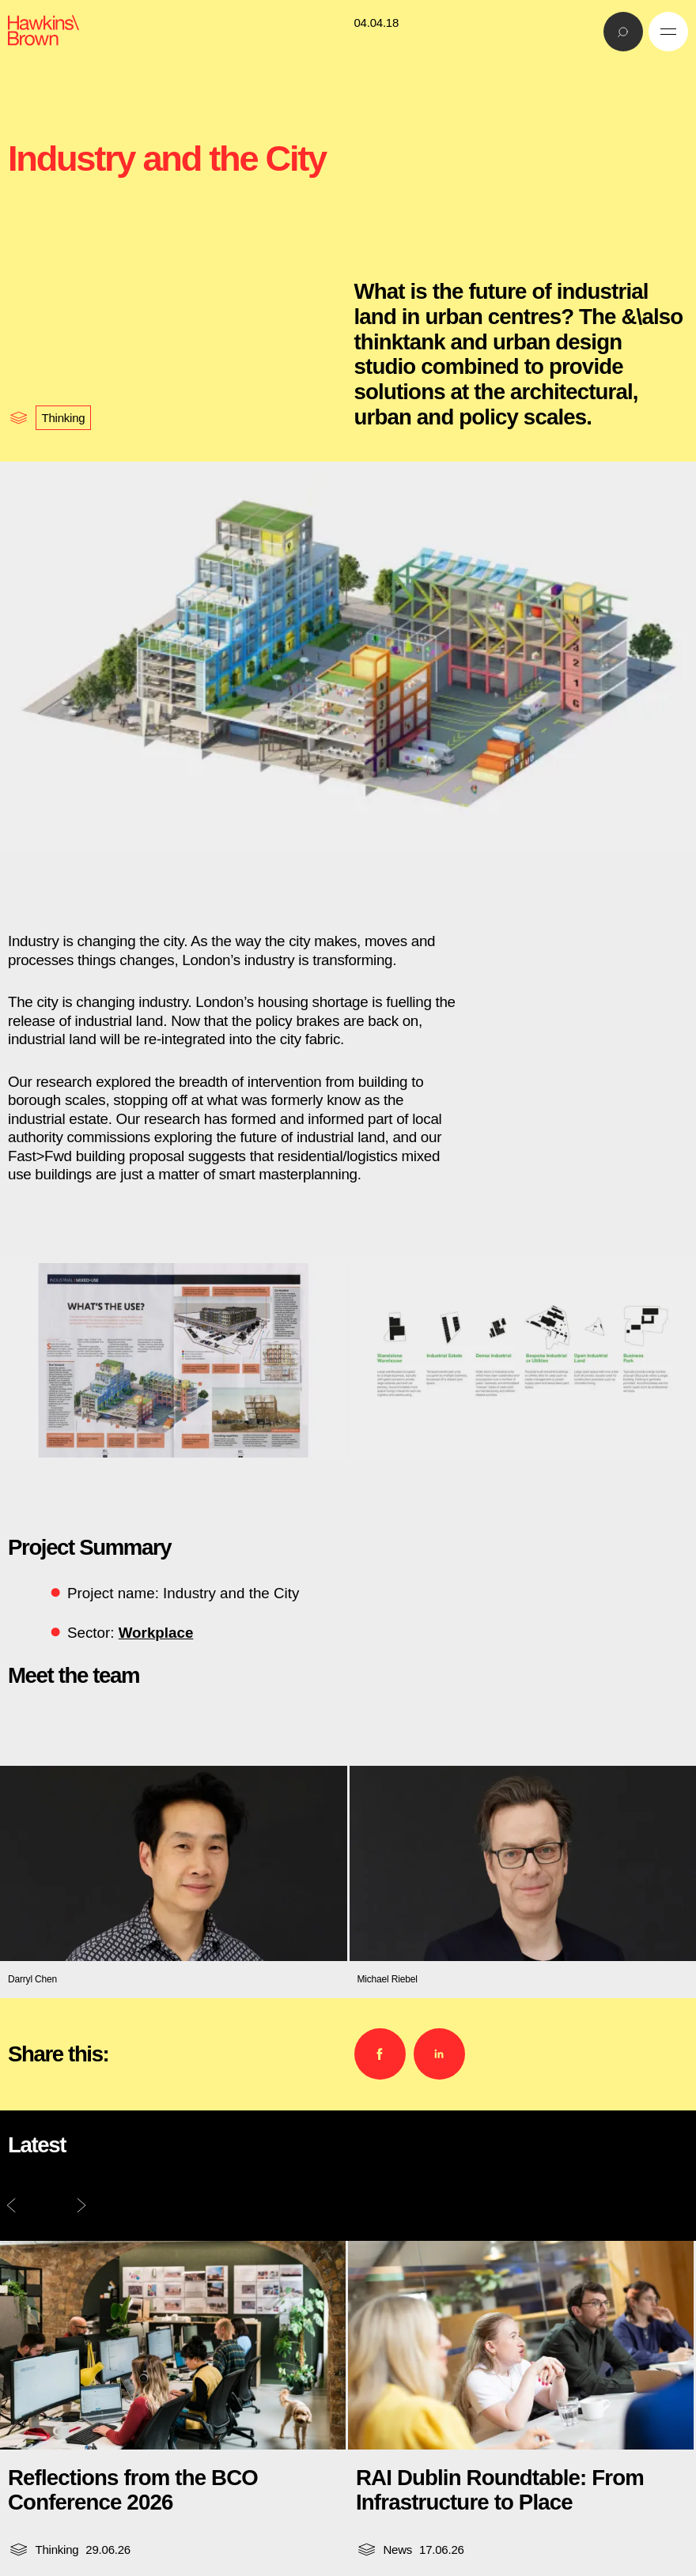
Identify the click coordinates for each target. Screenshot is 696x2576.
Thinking (63, 417)
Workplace (156, 1632)
